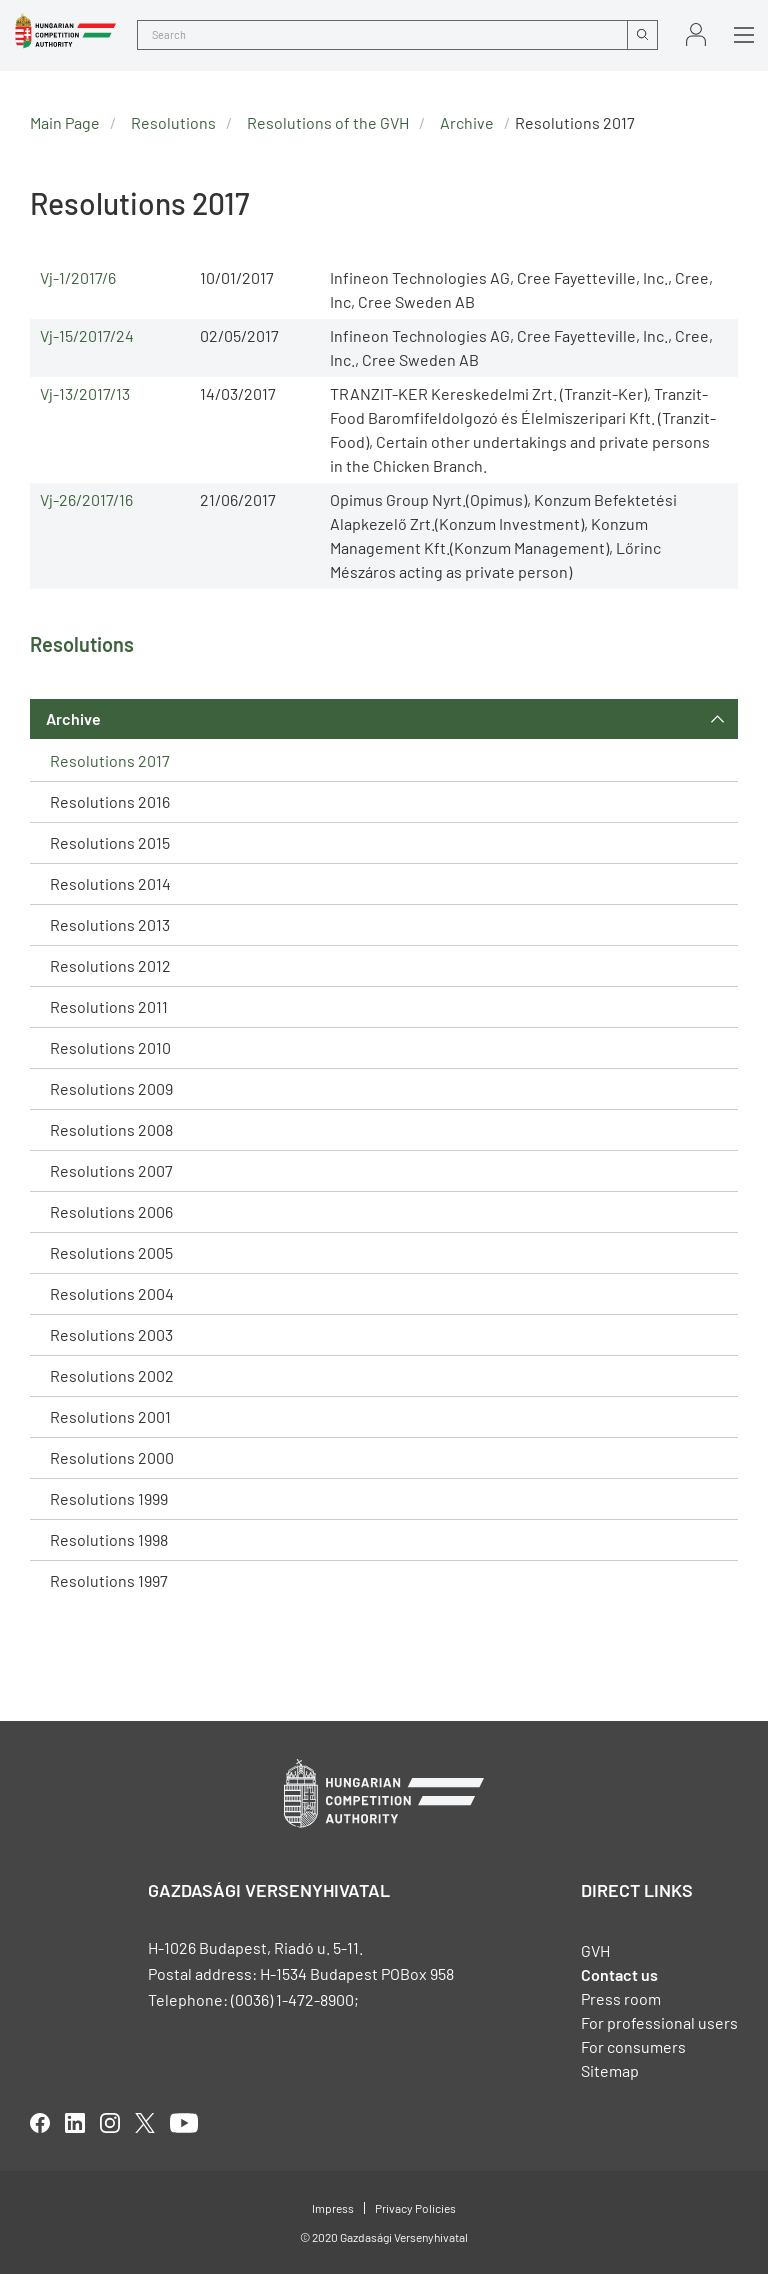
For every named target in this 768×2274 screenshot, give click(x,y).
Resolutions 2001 (110, 1416)
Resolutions (173, 122)
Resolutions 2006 (111, 1211)
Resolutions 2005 (111, 1252)
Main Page (65, 122)
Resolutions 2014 (110, 883)
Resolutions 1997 (109, 1580)
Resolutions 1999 (109, 1498)
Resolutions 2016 (110, 801)
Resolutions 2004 (112, 1293)
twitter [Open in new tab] (145, 2123)
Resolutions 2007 (111, 1170)
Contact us (619, 1974)
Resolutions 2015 (110, 842)
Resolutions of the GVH (328, 122)
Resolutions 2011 (109, 1006)
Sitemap (610, 2070)
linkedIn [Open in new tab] (75, 2123)
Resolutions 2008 (111, 1129)
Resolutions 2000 (112, 1457)
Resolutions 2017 (110, 760)
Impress (333, 2208)
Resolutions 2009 (111, 1088)
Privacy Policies (415, 2208)
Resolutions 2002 (112, 1375)
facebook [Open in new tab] (40, 2123)
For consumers (633, 2046)
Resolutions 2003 (111, 1334)
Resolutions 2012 (110, 965)
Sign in (696, 34)
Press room (621, 1998)
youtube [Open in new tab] (184, 2123)
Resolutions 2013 (110, 924)
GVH (595, 1950)
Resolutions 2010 (110, 1047)
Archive (73, 718)
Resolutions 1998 (109, 1539)
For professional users (659, 2022)
